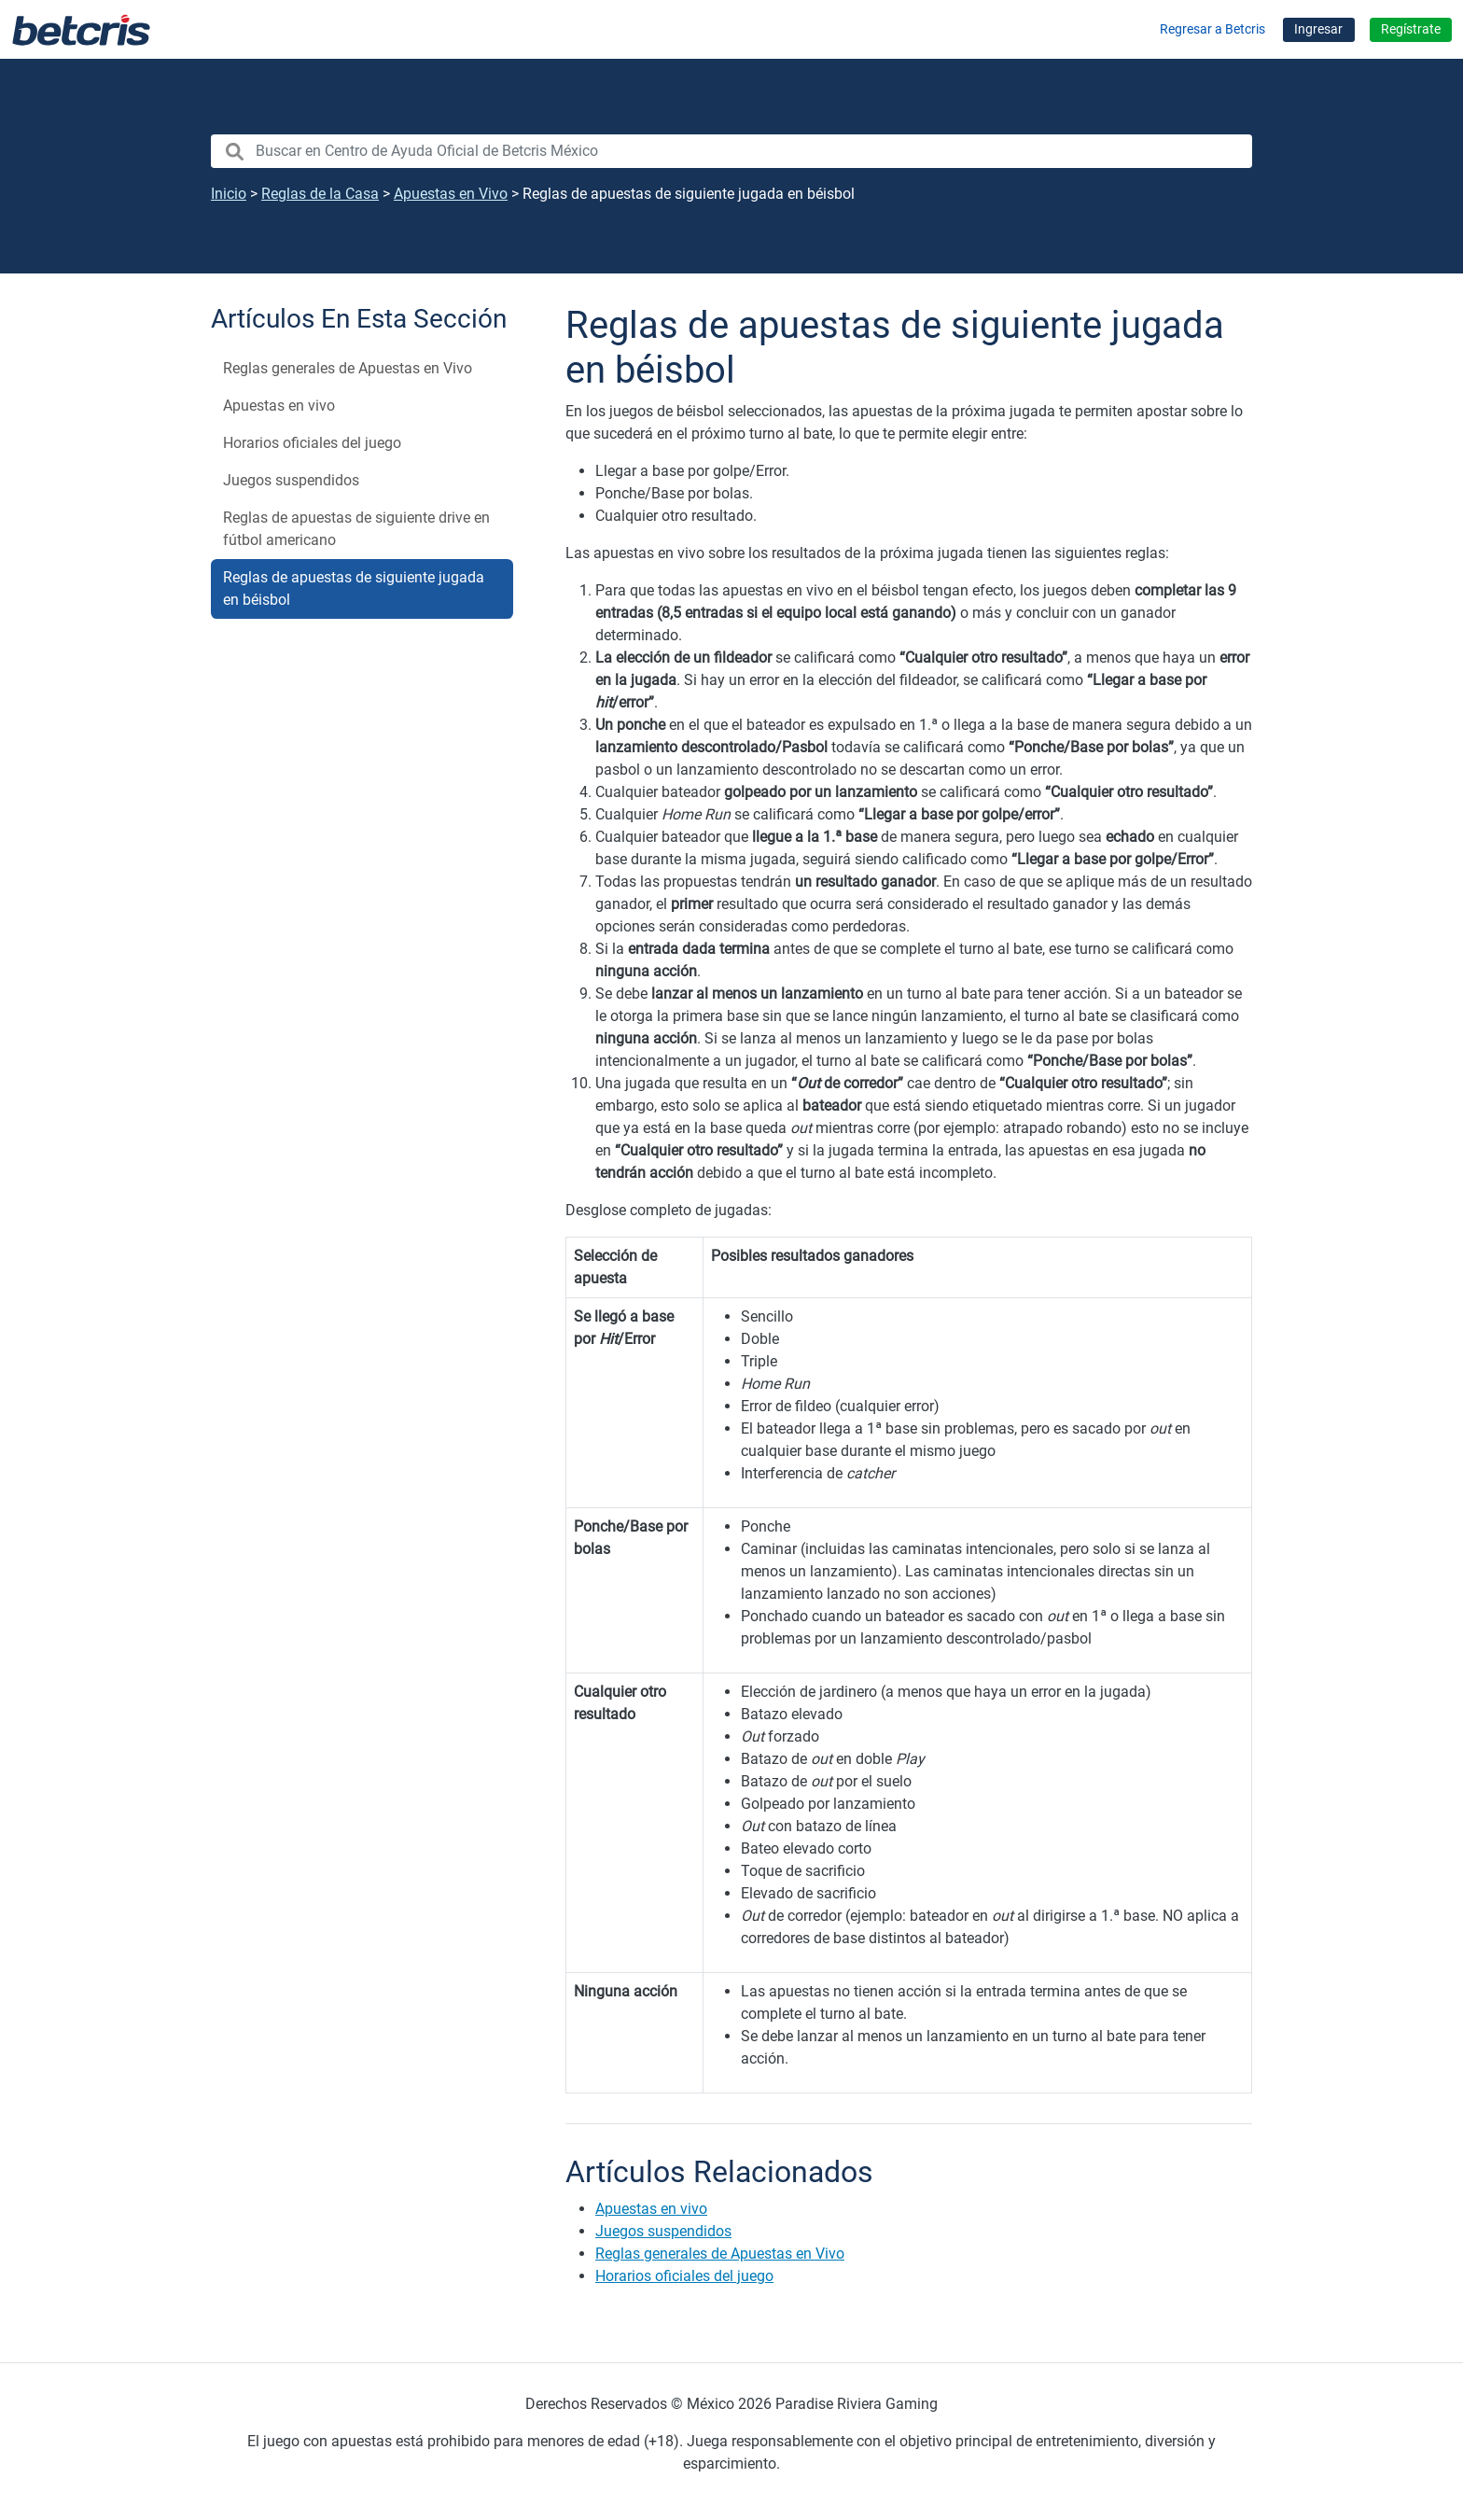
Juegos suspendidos (291, 480)
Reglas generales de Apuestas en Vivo (347, 368)
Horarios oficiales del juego (312, 443)
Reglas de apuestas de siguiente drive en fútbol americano (356, 529)
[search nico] (731, 151)
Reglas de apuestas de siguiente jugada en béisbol (353, 588)
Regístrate (1411, 29)
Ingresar (1318, 29)
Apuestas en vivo (279, 405)
